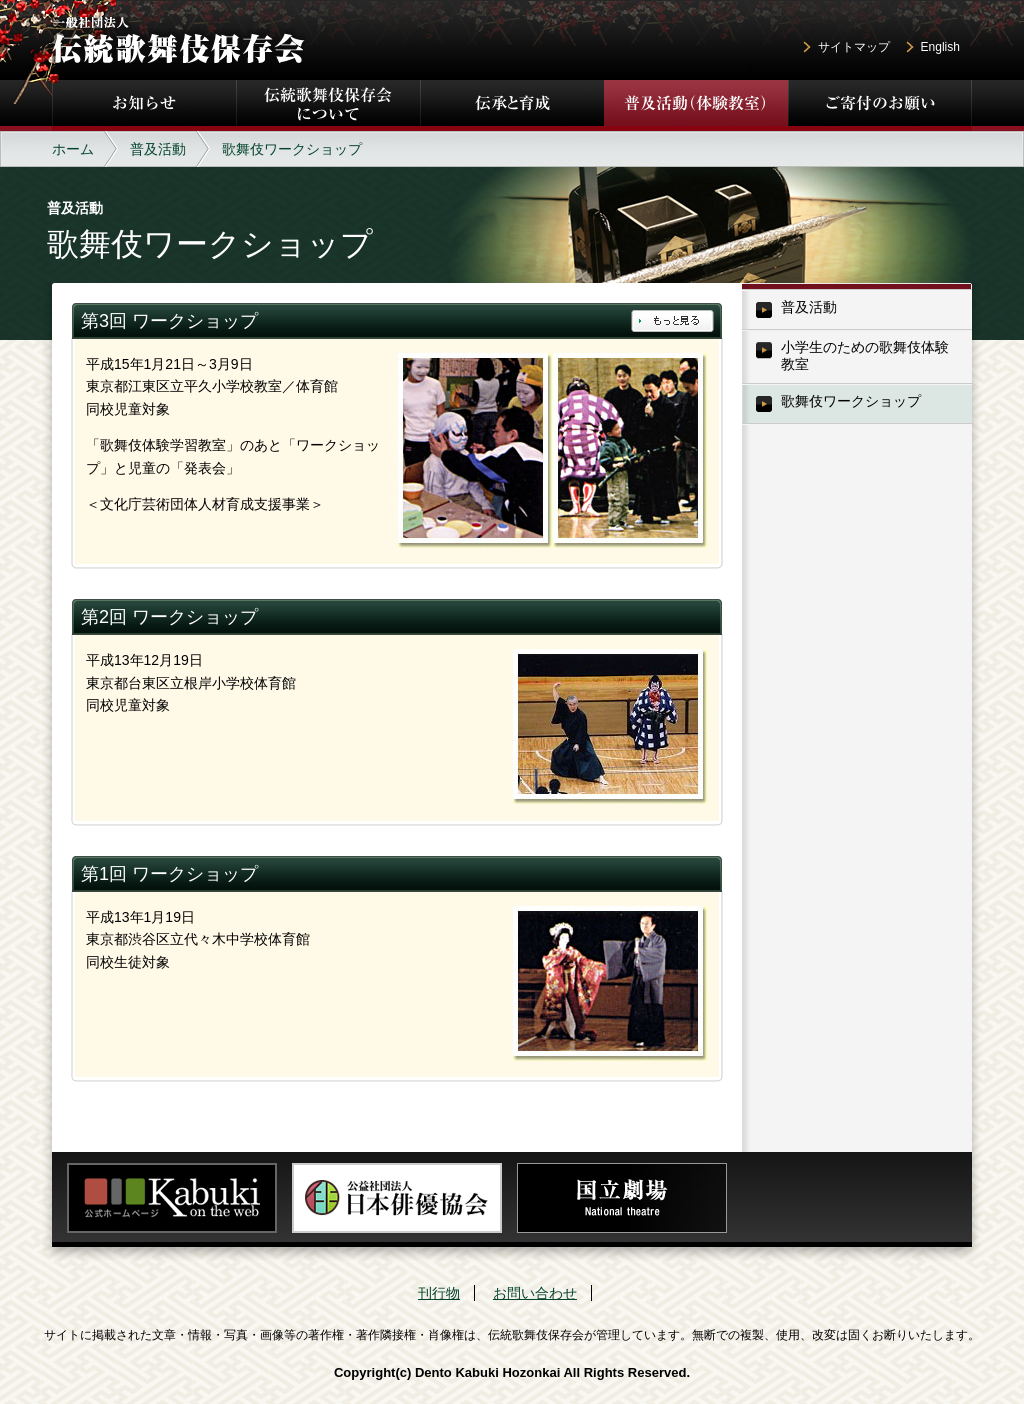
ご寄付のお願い (880, 105)
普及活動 (158, 149)
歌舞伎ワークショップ (851, 401)
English (940, 47)
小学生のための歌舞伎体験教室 (865, 355)
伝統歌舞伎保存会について (328, 105)
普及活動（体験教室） (696, 105)
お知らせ (144, 105)
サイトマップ (854, 47)
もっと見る (672, 321)
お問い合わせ (535, 1293)
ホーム (73, 149)
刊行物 (439, 1293)
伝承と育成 (512, 105)
